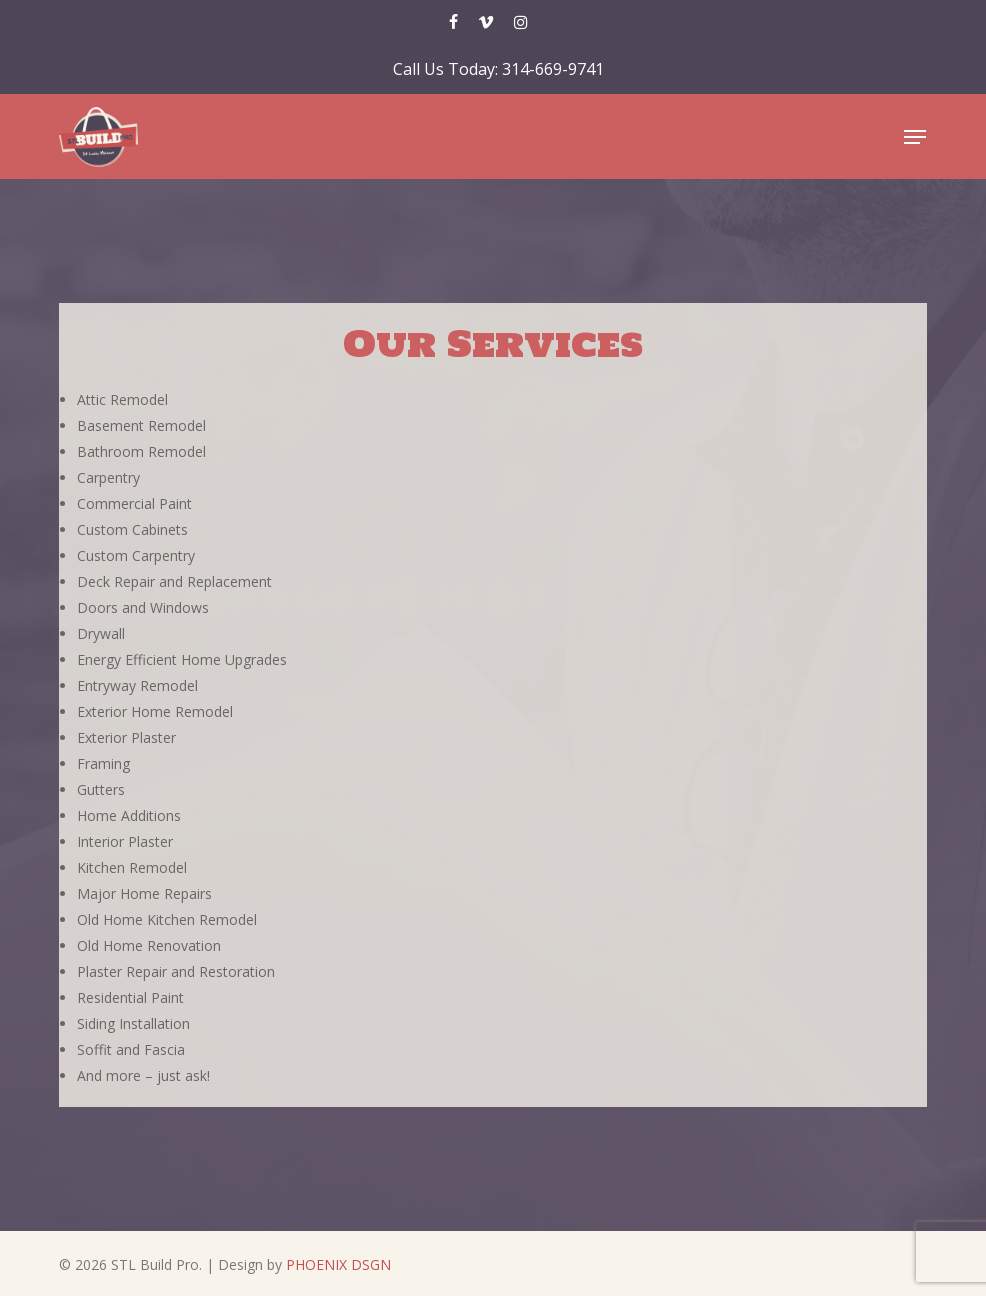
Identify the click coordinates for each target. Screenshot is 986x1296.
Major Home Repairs (144, 893)
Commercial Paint (134, 503)
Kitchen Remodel (132, 867)
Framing (103, 763)
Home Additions (129, 815)
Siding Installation (133, 1023)
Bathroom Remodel (141, 451)
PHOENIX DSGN (338, 1264)
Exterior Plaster (126, 737)
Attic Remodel (122, 399)
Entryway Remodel (137, 685)
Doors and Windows (143, 607)
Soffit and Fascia (131, 1049)
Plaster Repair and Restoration (176, 971)
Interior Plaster (125, 841)
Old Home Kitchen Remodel (167, 919)
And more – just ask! (143, 1075)
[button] (915, 137)
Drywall (101, 633)
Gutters (101, 789)
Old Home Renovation (149, 945)
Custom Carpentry (136, 555)
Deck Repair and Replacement (174, 581)
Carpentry (108, 477)
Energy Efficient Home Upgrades (182, 659)
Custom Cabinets (132, 529)
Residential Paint (130, 997)
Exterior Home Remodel (155, 711)
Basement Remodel (141, 425)
